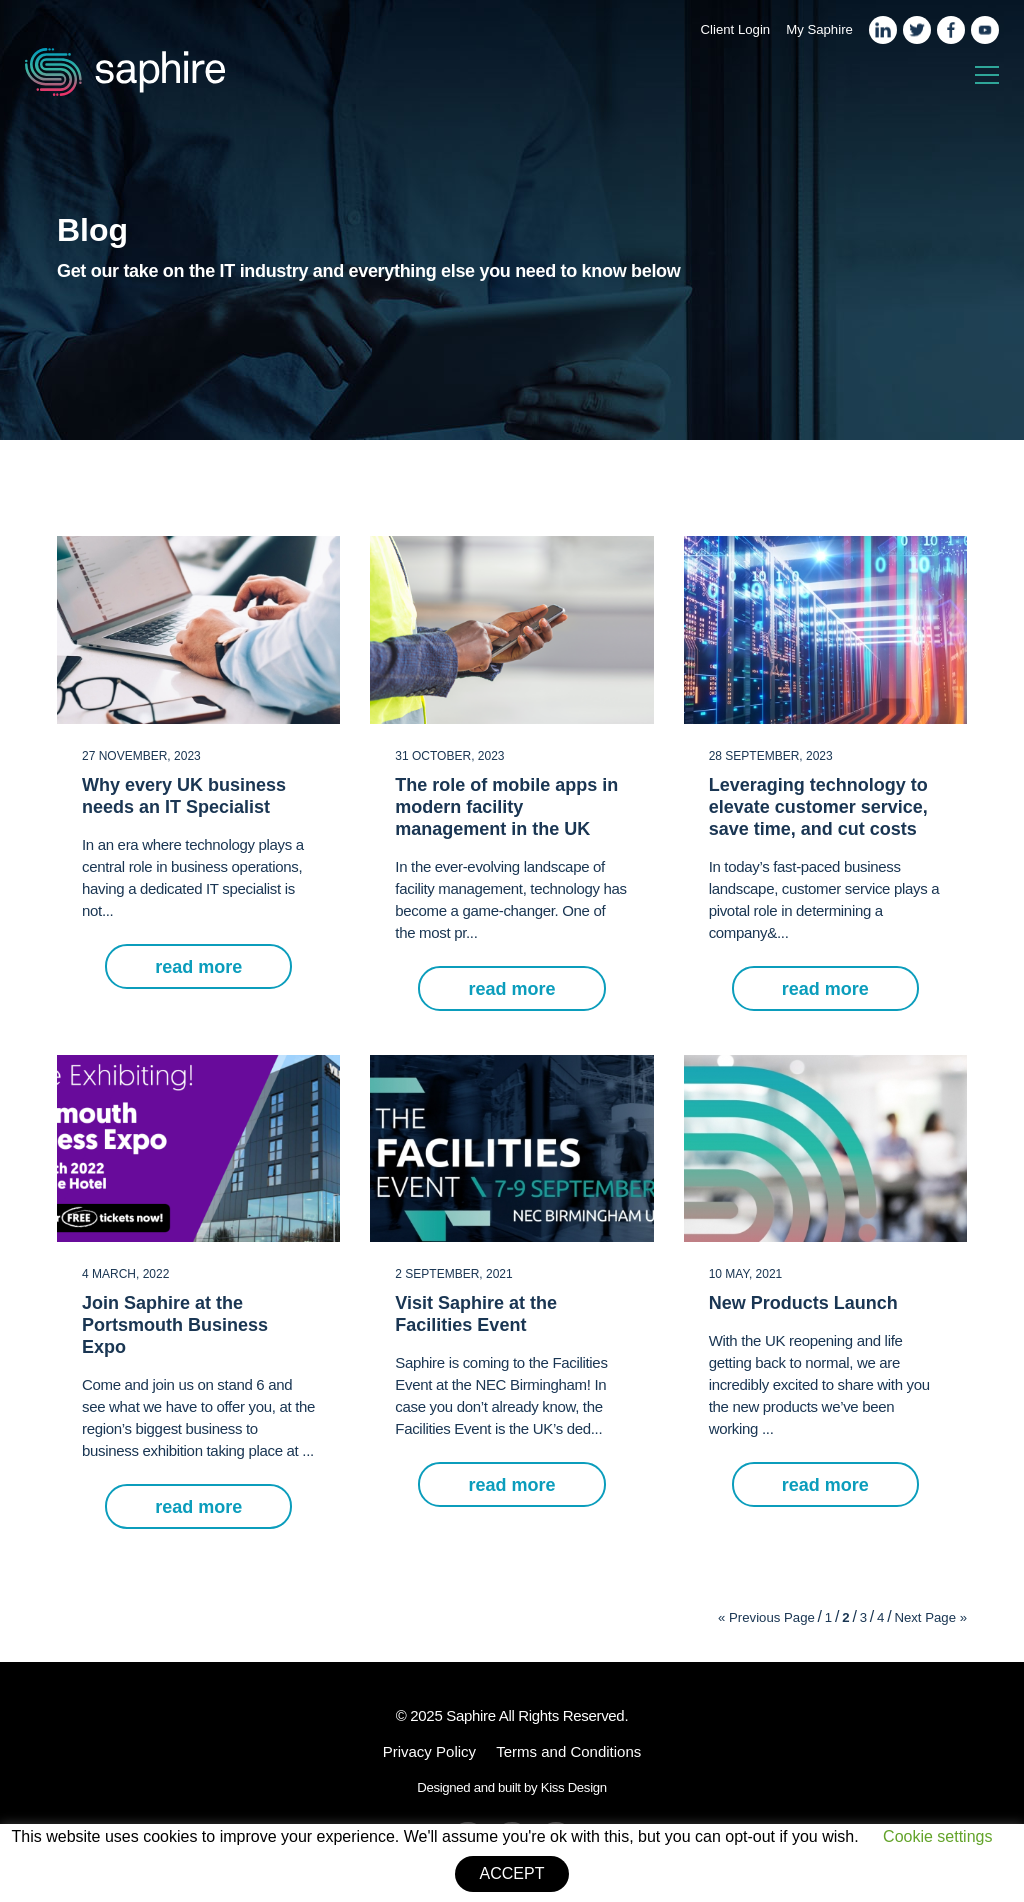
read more (198, 967)
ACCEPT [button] (512, 1873)
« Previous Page (766, 1617)
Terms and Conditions (568, 1751)
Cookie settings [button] (937, 1836)
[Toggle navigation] (987, 76)
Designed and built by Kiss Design (512, 1787)
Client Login (736, 29)
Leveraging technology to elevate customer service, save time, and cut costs (818, 807)
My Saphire (819, 29)
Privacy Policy (429, 1751)
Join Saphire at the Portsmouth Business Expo (175, 1325)
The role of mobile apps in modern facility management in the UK (506, 807)
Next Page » (930, 1617)
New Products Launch (803, 1303)
